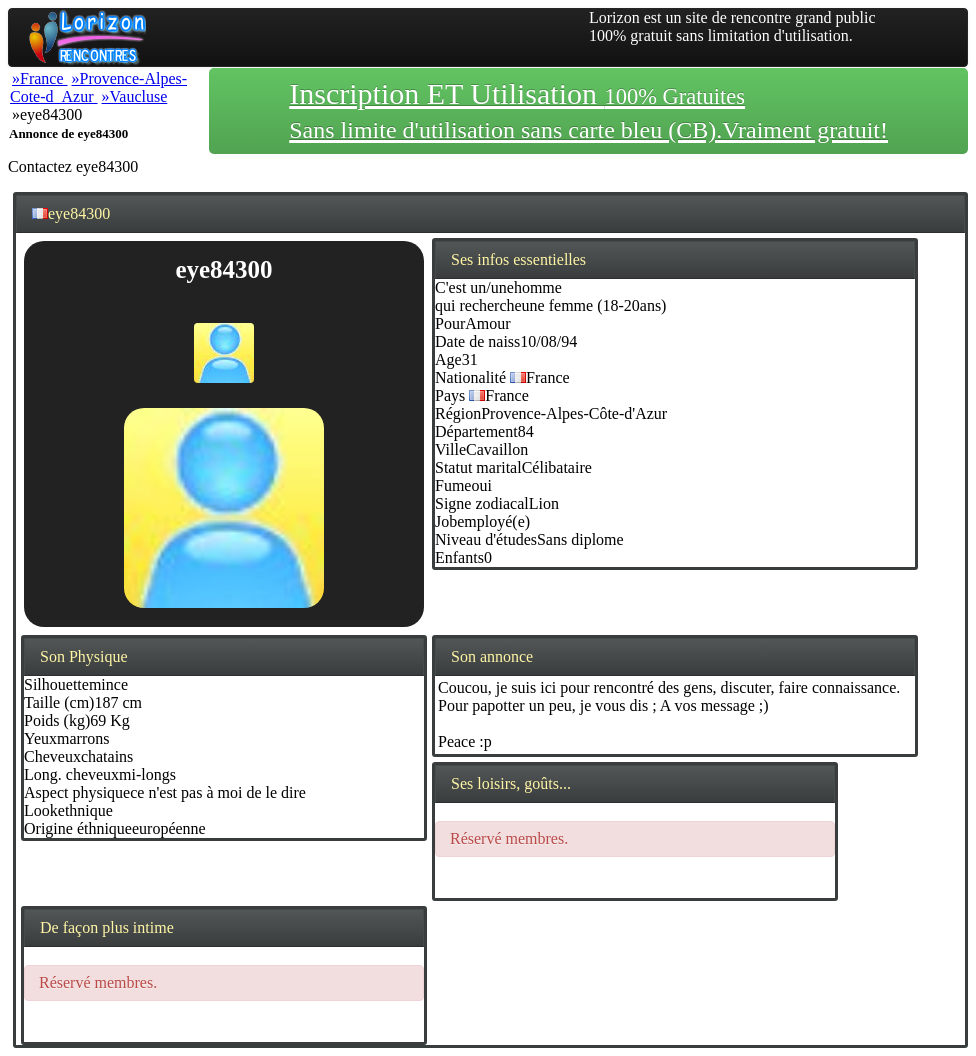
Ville (450, 449)
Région (458, 413)
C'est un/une (474, 287)
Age (448, 359)
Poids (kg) (57, 720)
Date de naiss (477, 341)
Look (41, 810)
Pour (450, 323)
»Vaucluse (135, 96)
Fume (453, 485)
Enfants (459, 557)
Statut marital (478, 467)
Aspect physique (77, 792)
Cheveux (52, 756)
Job (446, 521)
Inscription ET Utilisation (588, 110)
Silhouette (56, 684)
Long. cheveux (71, 774)
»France (40, 78)
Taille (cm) (59, 702)
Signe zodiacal (482, 503)
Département (476, 431)
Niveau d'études (486, 539)
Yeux (40, 738)
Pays (450, 395)
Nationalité (470, 377)
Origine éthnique (78, 828)
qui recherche (478, 305)
